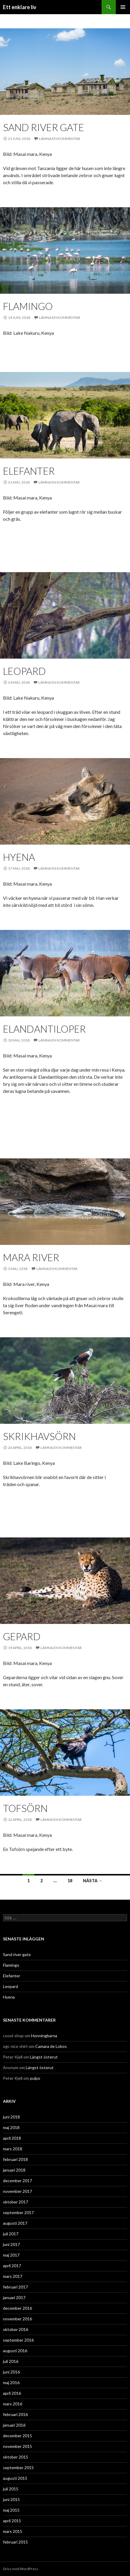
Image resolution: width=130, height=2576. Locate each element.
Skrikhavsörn (39, 1436)
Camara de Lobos (51, 2046)
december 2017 (17, 2180)
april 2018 (12, 2138)
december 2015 (17, 2435)
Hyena (19, 857)
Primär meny (123, 7)
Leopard (24, 671)
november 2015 (17, 2446)
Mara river (31, 1257)
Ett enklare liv (19, 7)
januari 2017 (14, 2297)
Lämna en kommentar (59, 138)
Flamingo (28, 306)
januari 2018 (14, 2169)
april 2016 (12, 2393)
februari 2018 (15, 2159)
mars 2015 (12, 2531)
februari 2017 (15, 2286)
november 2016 (17, 2318)
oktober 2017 (15, 2201)
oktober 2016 (15, 2329)
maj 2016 (11, 2382)
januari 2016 (14, 2425)
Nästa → (92, 1880)
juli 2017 (10, 2233)
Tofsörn (25, 1808)
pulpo (35, 2078)
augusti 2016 (15, 2350)
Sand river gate (43, 127)
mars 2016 (12, 2403)
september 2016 (18, 2339)
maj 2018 (11, 2127)
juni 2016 (11, 2371)
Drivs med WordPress (20, 2569)
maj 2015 (11, 2510)
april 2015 (12, 2520)
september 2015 (18, 2467)
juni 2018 (11, 2116)
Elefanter (29, 471)
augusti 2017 (15, 2223)
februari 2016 (15, 2414)
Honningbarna (44, 2035)
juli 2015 (10, 2488)
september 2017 (18, 2212)
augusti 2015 (15, 2478)
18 (70, 1880)
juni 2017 (11, 2244)
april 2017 (12, 2265)
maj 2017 (11, 2254)
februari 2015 (15, 2541)
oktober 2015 (15, 2456)
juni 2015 (11, 2499)
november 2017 (17, 2191)
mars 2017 (12, 2276)
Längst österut (44, 2056)
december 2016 (17, 2308)
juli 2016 (10, 2361)
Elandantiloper (44, 1029)
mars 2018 (12, 2148)
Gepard (22, 1636)
